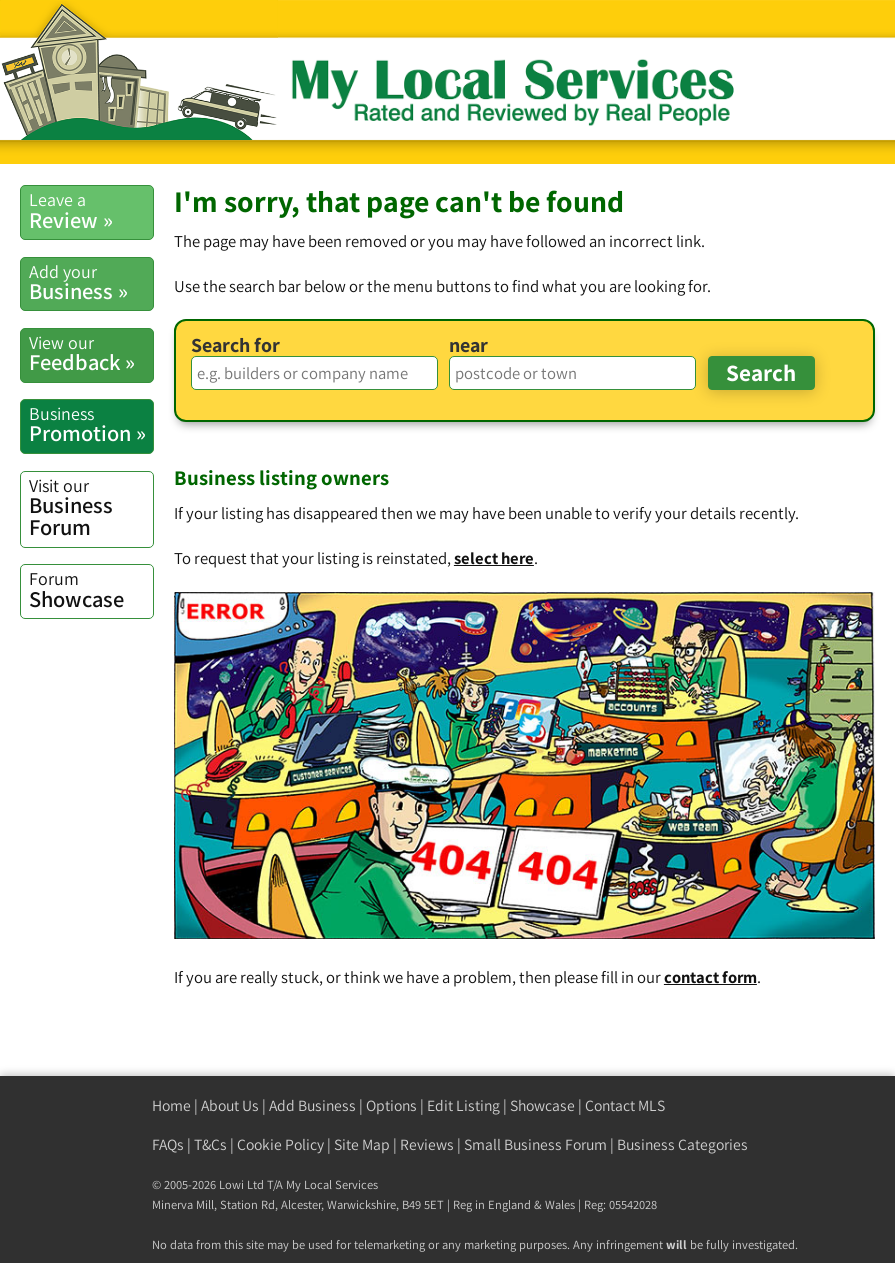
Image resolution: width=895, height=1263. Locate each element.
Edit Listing (463, 1105)
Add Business (312, 1105)
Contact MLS (625, 1105)
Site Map (362, 1144)
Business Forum (91, 508)
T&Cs (210, 1144)
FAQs (168, 1144)
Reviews (427, 1144)
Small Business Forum (535, 1144)
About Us (230, 1105)
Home (171, 1105)
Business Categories (682, 1144)
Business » (91, 282)
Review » (91, 210)
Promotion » (91, 424)
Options (391, 1105)
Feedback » (91, 353)
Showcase (91, 589)
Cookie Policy (280, 1144)
